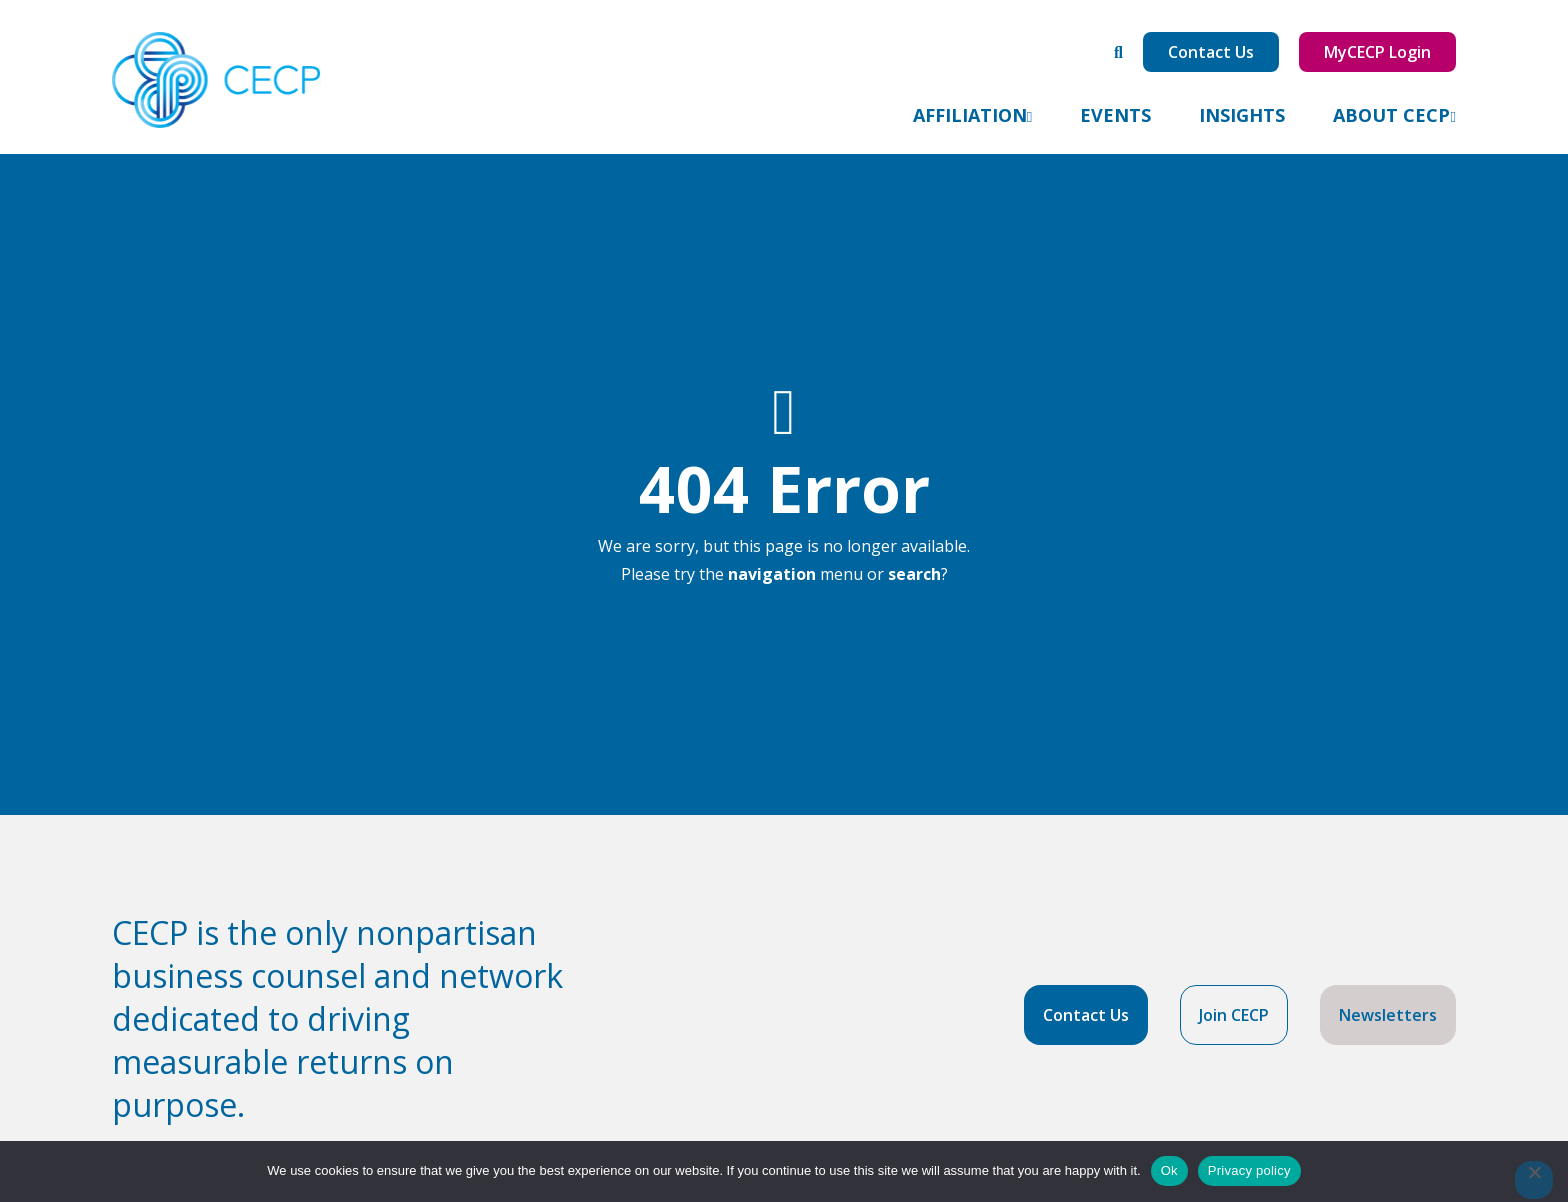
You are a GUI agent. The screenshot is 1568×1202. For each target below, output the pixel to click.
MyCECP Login (1377, 52)
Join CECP (1234, 1015)
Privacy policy (1249, 1170)
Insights (1242, 115)
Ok (1169, 1170)
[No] (1534, 1180)
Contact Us (1211, 52)
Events (1115, 115)
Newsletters (1388, 1015)
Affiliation (970, 115)
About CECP (1391, 115)
